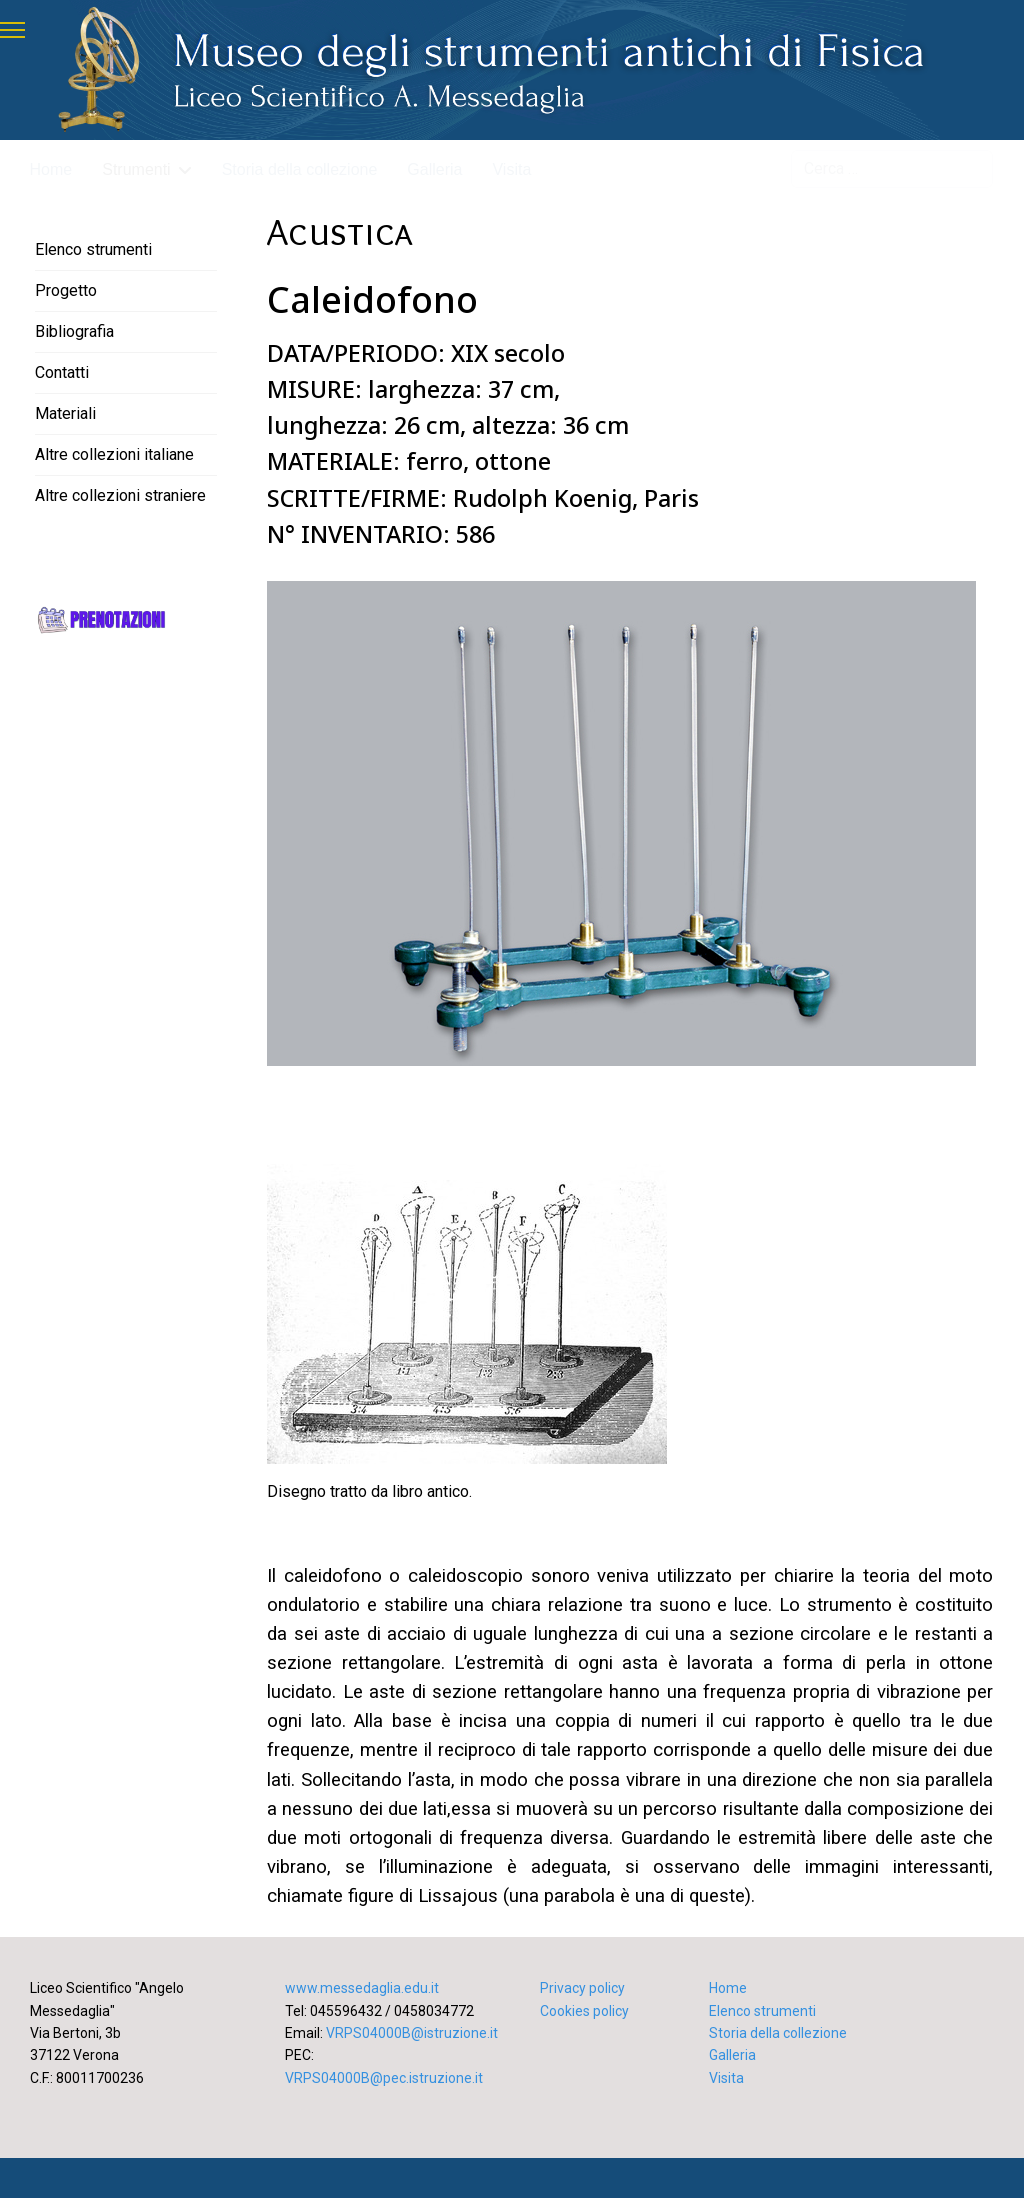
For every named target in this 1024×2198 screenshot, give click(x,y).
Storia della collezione (300, 169)
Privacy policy (582, 1988)
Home (51, 169)
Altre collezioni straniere (120, 495)
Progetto (66, 290)
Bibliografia (74, 331)
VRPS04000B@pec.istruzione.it (384, 2078)
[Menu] (12, 30)
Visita (511, 169)
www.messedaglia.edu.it (362, 1988)
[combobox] (892, 169)
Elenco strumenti (93, 249)
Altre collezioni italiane (114, 454)
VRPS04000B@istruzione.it (412, 2033)
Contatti (62, 372)
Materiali (65, 413)
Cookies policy (584, 2011)
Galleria (434, 169)
